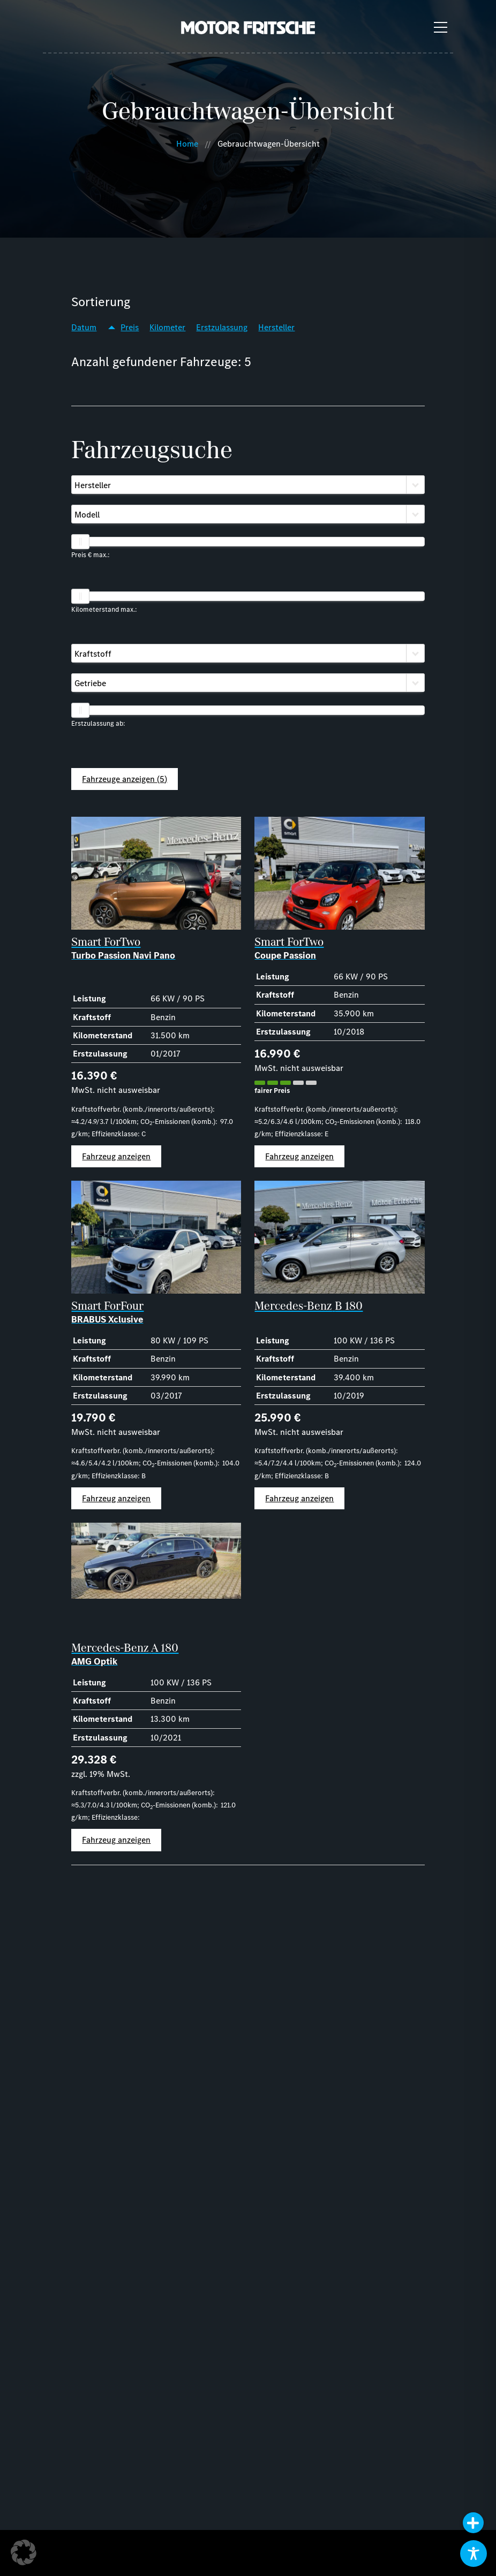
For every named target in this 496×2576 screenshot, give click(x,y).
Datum (83, 327)
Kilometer (167, 327)
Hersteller (276, 327)
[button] (23, 2552)
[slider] (80, 541)
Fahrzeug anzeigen (116, 1156)
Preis (130, 327)
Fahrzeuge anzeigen (124, 779)
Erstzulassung (221, 327)
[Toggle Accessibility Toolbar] (473, 2553)
